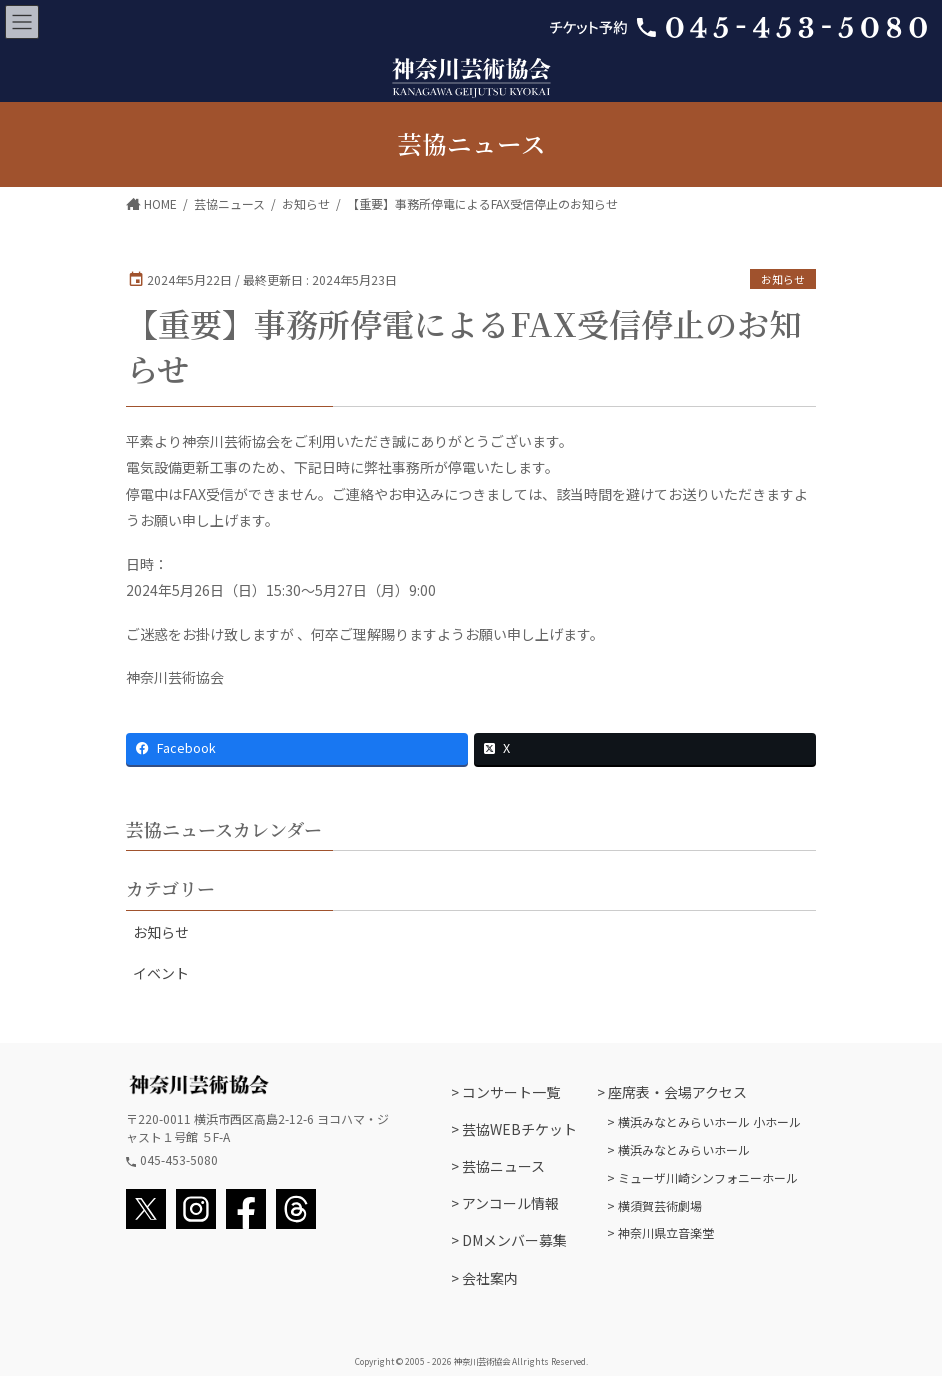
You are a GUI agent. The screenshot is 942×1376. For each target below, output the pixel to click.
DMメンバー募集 (514, 1240)
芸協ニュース (503, 1166)
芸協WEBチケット (519, 1129)
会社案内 (490, 1278)
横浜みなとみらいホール (684, 1149)
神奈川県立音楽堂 (666, 1232)
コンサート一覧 (511, 1092)
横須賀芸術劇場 (660, 1205)
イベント (161, 973)
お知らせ (783, 279)
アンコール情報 (510, 1203)
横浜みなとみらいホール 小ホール (709, 1121)
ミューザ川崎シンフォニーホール (708, 1177)
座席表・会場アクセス (677, 1092)
